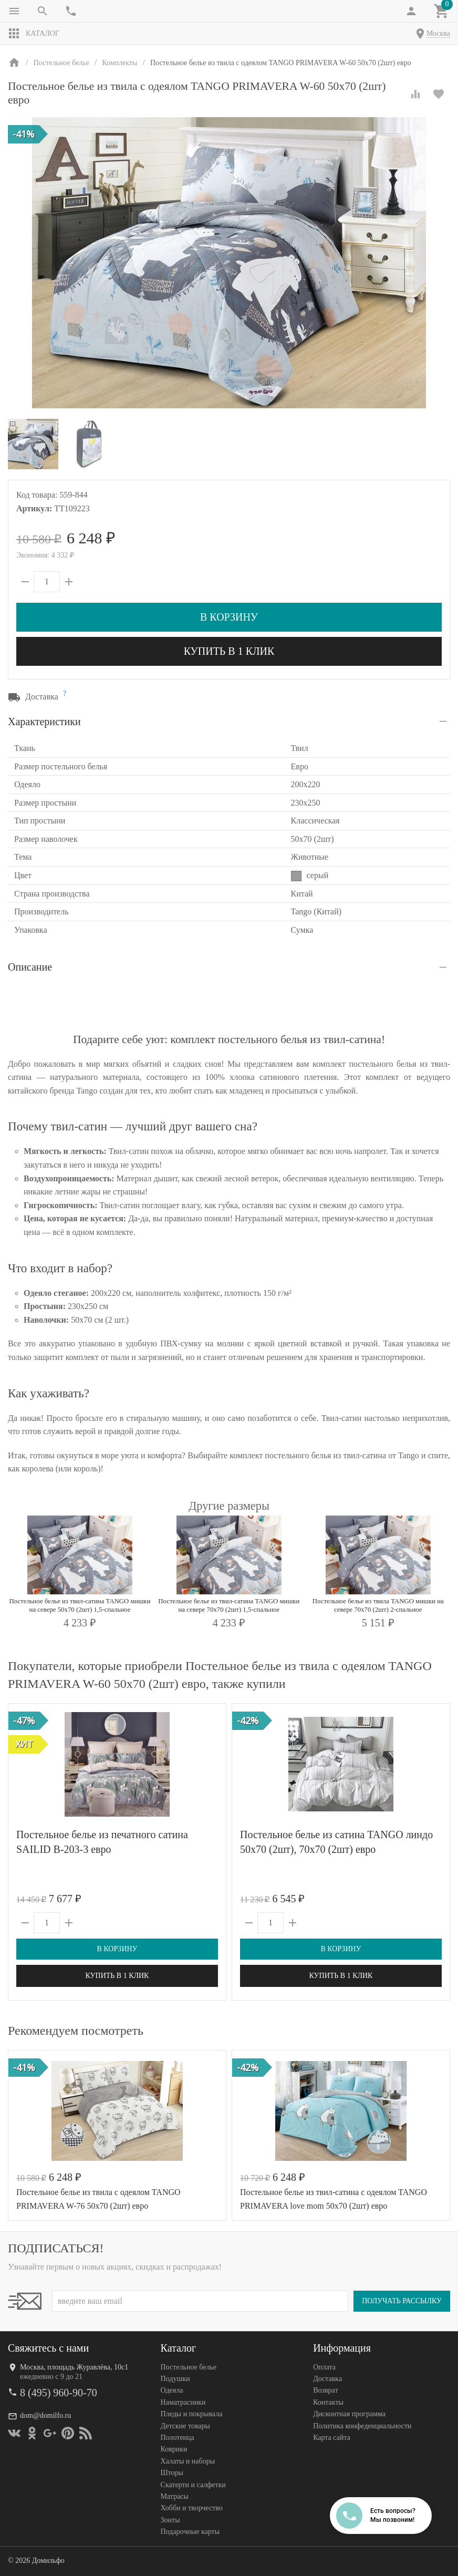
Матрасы (175, 2496)
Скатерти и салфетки (193, 2485)
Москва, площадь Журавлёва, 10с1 (74, 2367)
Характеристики (44, 721)
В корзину (229, 617)
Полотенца (177, 2437)
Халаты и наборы (188, 2461)
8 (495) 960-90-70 (58, 2392)
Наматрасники (183, 2402)
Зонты (170, 2520)
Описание (30, 967)
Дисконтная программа (349, 2414)
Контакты (328, 2402)
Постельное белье (189, 2367)
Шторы (172, 2473)
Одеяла (172, 2390)
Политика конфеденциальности (362, 2426)
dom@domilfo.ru (45, 2415)
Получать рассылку (402, 2301)
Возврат (325, 2390)
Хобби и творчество (192, 2508)
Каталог (33, 33)
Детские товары (185, 2426)
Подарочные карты (190, 2532)
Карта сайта (331, 2437)
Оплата (324, 2367)
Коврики (174, 2449)
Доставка (327, 2379)
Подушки (175, 2379)
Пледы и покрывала (192, 2414)
